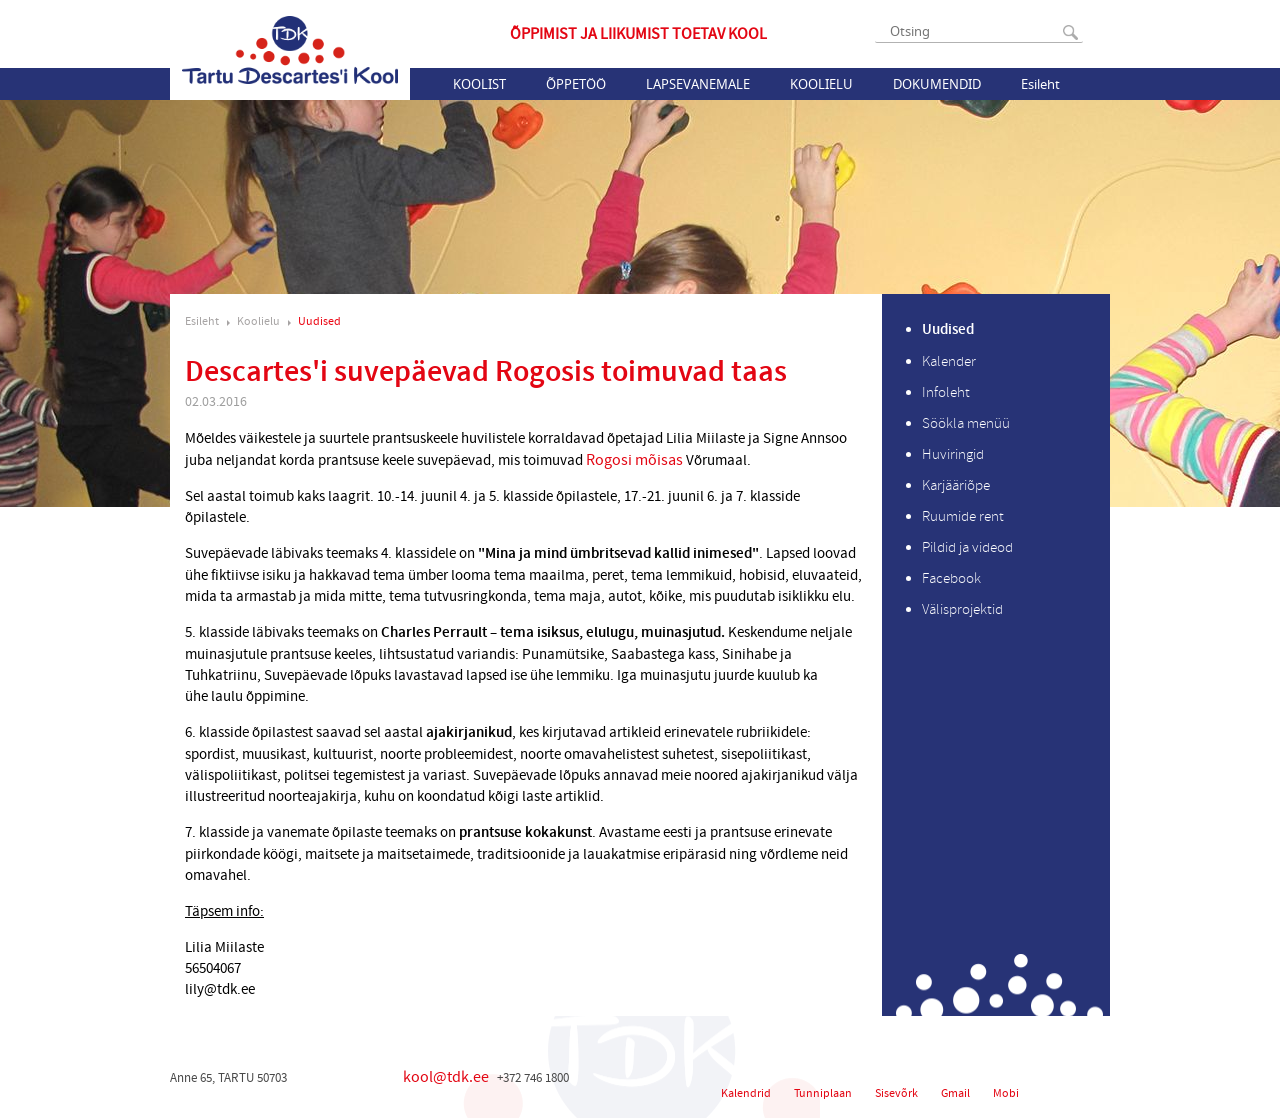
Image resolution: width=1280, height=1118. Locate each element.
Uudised (319, 321)
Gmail (955, 1093)
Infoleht (946, 392)
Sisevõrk (896, 1093)
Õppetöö (576, 84)
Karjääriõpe (956, 485)
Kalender (949, 361)
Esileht (1040, 84)
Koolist (479, 84)
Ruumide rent (963, 516)
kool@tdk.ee (446, 1077)
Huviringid (953, 454)
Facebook (951, 578)
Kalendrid (746, 1093)
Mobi (1006, 1093)
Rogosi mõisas (636, 460)
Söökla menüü (966, 423)
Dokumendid (937, 84)
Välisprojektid (962, 609)
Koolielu (821, 84)
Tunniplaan (823, 1093)
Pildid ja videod (967, 547)
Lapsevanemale (698, 84)
